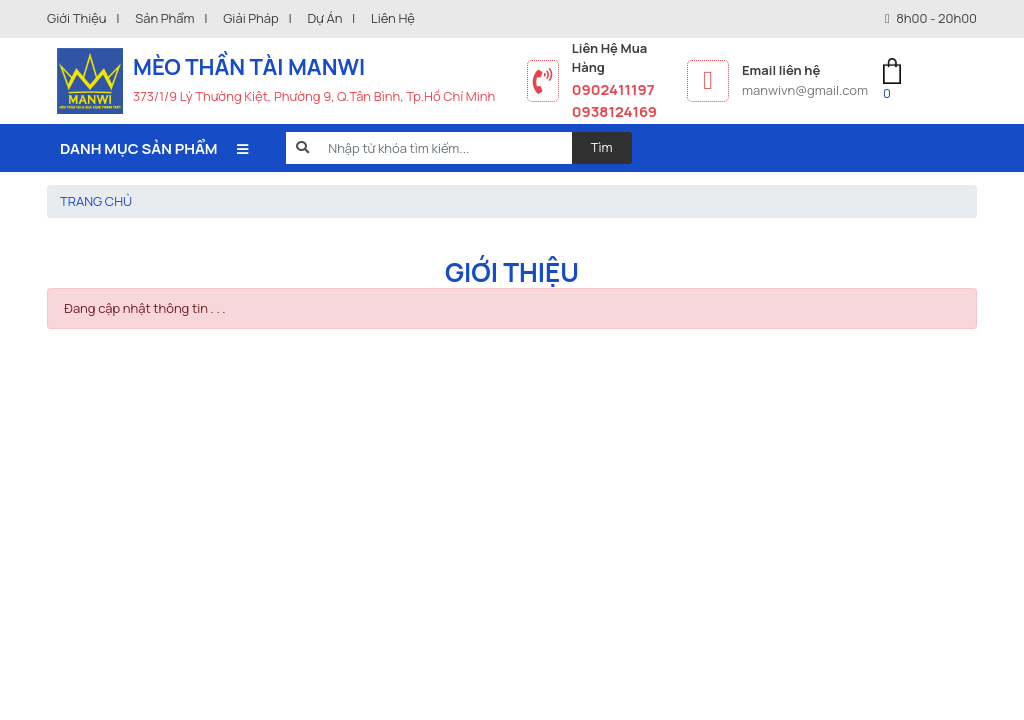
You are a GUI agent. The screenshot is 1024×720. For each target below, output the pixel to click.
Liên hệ (393, 18)
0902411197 (613, 89)
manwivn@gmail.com (805, 90)
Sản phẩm (164, 18)
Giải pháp (251, 18)
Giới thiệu (77, 18)
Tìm (602, 147)
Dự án (324, 18)
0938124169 (614, 111)
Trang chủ (96, 201)
